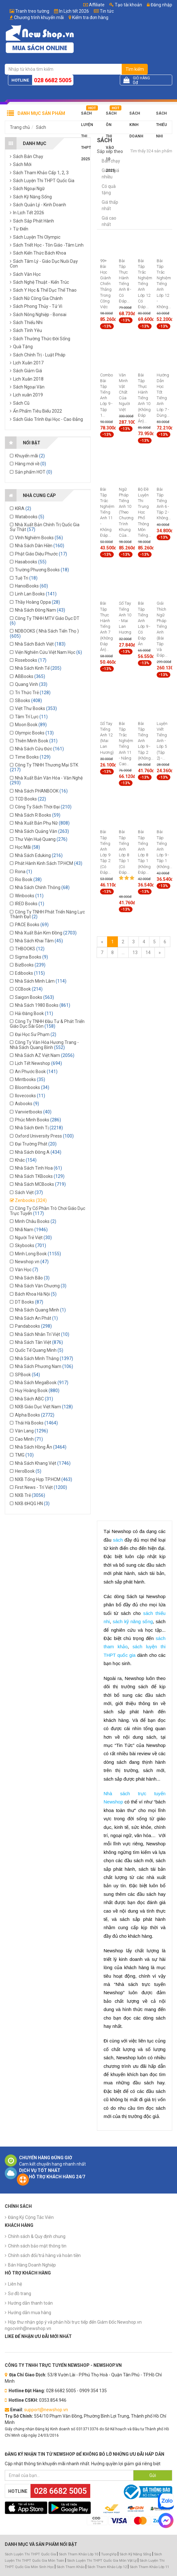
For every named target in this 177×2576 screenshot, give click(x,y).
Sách (41, 127)
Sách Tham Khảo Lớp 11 (149, 2567)
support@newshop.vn (46, 2409)
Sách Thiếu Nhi (161, 115)
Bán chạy (111, 160)
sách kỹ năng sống (133, 1621)
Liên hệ (15, 2284)
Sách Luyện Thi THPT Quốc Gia (30, 2554)
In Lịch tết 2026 (74, 11)
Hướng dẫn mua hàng (29, 2312)
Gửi (152, 2475)
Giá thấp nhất (110, 205)
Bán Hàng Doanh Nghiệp (32, 2264)
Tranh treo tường (32, 11)
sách (118, 1540)
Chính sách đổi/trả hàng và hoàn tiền (44, 2255)
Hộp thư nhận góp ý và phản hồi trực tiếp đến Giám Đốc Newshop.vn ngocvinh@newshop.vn (73, 2325)
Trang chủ (20, 127)
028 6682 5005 (52, 80)
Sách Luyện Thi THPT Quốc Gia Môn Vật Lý (102, 2561)
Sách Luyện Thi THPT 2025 (87, 115)
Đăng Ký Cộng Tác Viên (31, 2217)
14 (148, 952)
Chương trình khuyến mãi (39, 17)
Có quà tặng (109, 189)
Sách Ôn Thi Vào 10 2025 (111, 115)
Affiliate (94, 4)
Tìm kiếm (135, 69)
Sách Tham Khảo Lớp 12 (107, 2567)
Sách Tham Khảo (71, 2567)
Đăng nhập (159, 4)
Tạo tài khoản (125, 4)
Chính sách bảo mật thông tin (37, 2245)
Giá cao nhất (109, 221)
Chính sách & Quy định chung (36, 2236)
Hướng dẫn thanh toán (30, 2303)
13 (135, 952)
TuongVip (109, 2554)
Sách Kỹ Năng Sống (135, 2554)
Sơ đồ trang (19, 2293)
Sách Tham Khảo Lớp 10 (78, 2554)
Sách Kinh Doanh (136, 115)
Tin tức (107, 11)
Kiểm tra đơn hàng (90, 17)
